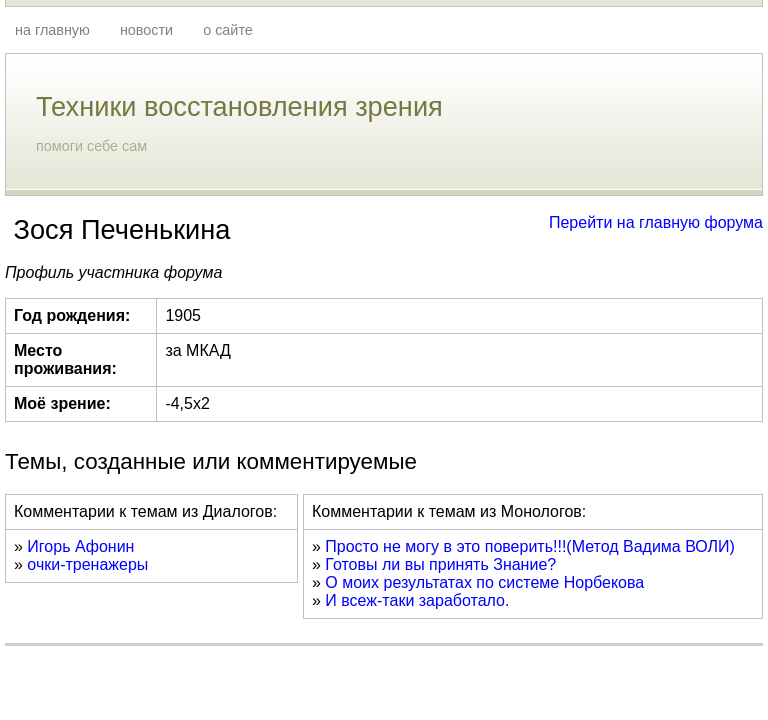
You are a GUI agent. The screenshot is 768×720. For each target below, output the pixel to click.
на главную (52, 30)
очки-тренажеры (87, 564)
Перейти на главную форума (656, 222)
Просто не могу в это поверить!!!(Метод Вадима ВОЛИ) (530, 546)
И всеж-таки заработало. (417, 600)
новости (146, 30)
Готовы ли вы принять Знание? (440, 564)
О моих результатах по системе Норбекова (484, 582)
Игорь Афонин (80, 546)
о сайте (228, 30)
